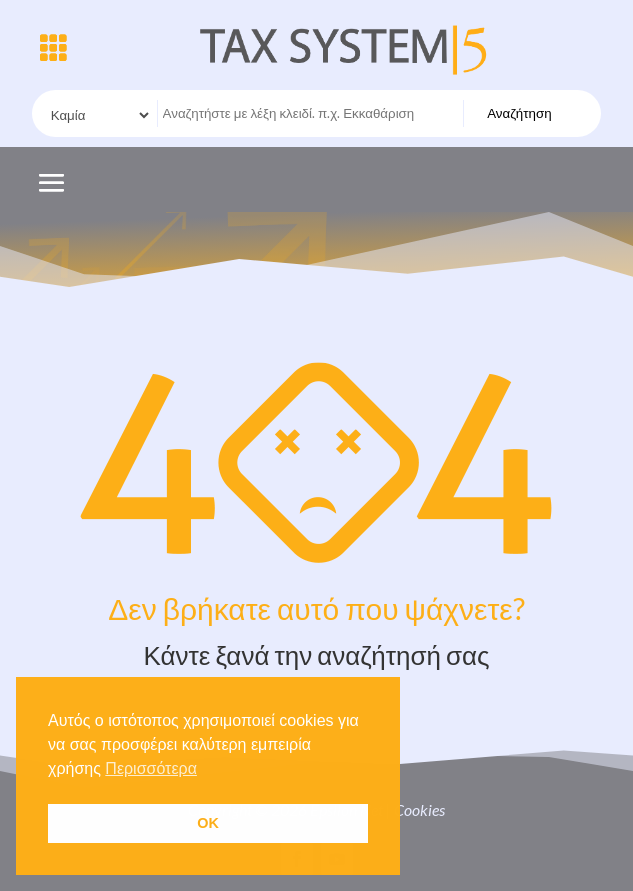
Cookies (419, 809)
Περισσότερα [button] (151, 768)
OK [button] (208, 823)
